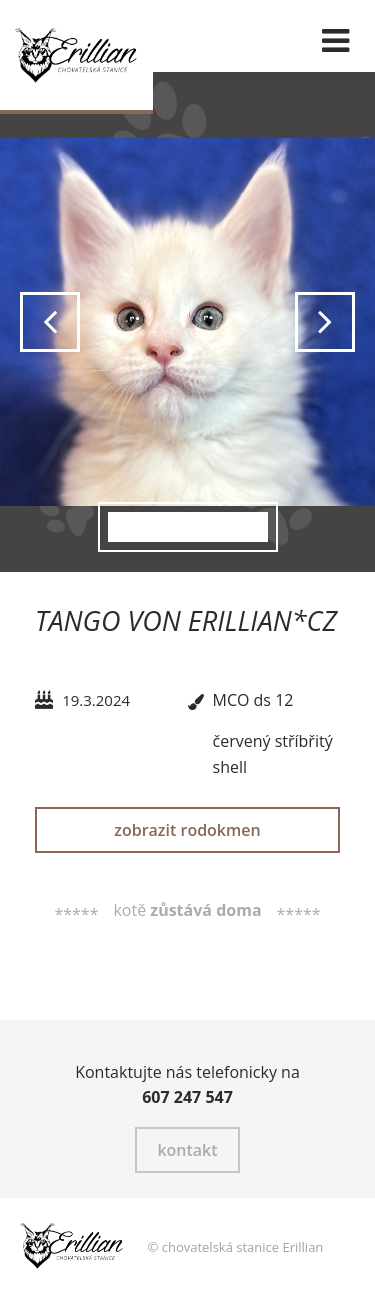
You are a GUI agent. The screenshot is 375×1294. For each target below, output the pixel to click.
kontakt (187, 1150)
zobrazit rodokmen (187, 830)
